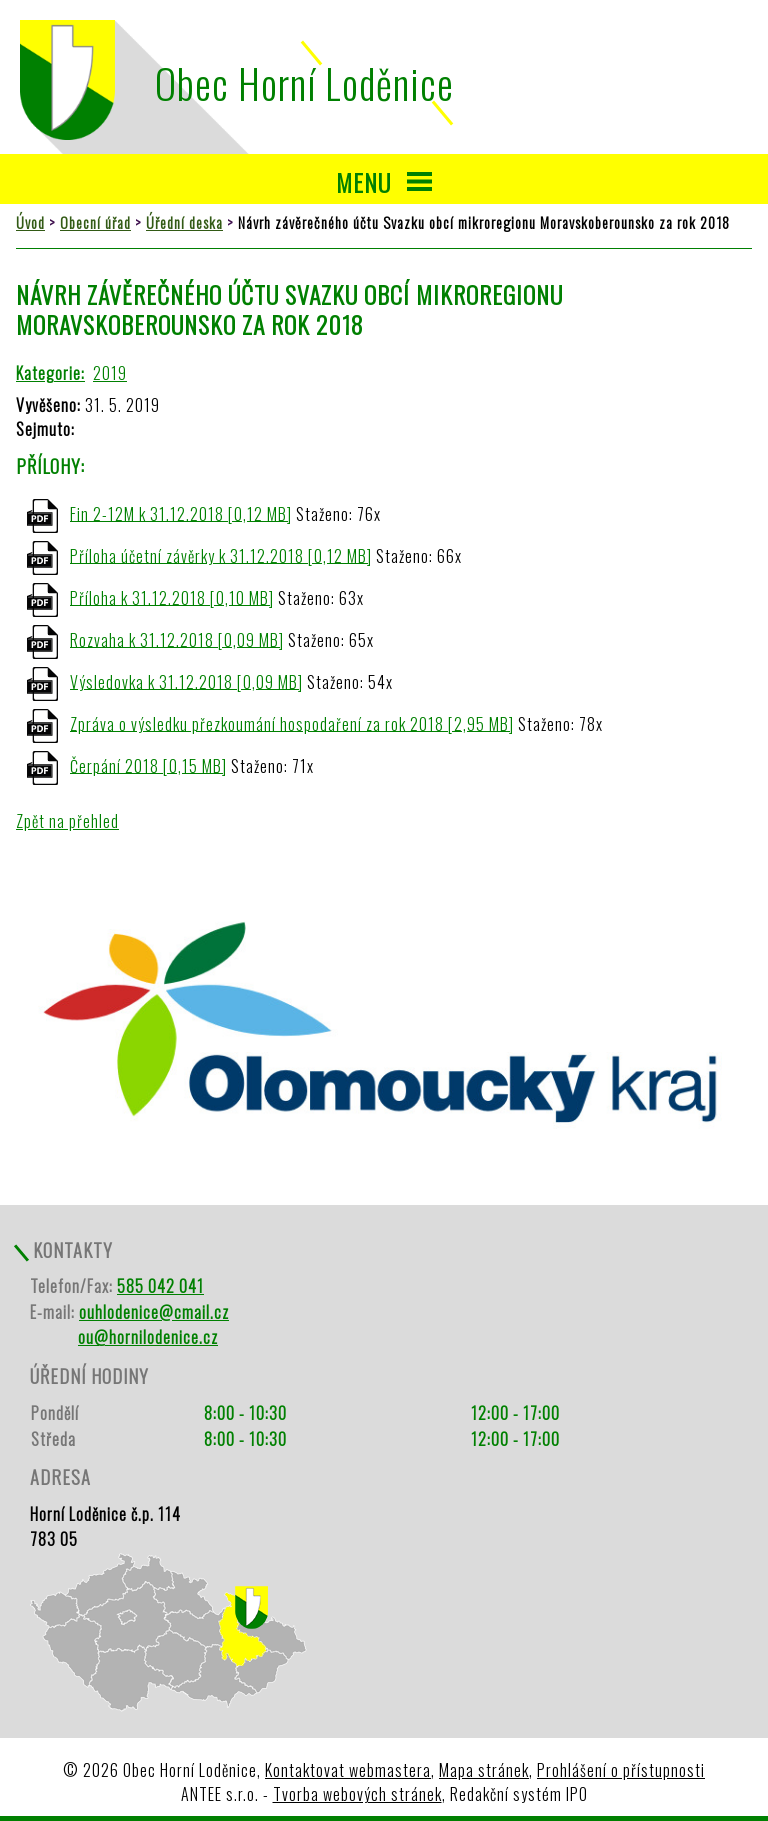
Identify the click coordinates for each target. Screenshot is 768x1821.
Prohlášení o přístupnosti (621, 1770)
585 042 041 (160, 1286)
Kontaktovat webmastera (348, 1770)
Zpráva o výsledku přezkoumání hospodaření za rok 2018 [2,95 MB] (292, 723)
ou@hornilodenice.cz (148, 1337)
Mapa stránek (484, 1770)
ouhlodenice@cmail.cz (154, 1312)
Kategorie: (50, 373)
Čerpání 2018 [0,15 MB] (148, 765)
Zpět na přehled (67, 821)
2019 (110, 373)
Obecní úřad (95, 222)
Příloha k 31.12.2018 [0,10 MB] (172, 597)
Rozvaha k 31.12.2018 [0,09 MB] (177, 639)
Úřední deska (184, 222)
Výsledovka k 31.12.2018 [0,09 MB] (186, 681)
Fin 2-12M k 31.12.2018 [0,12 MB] (181, 513)
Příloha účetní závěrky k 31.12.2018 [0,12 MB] (221, 555)
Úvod (30, 222)
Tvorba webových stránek (357, 1794)
